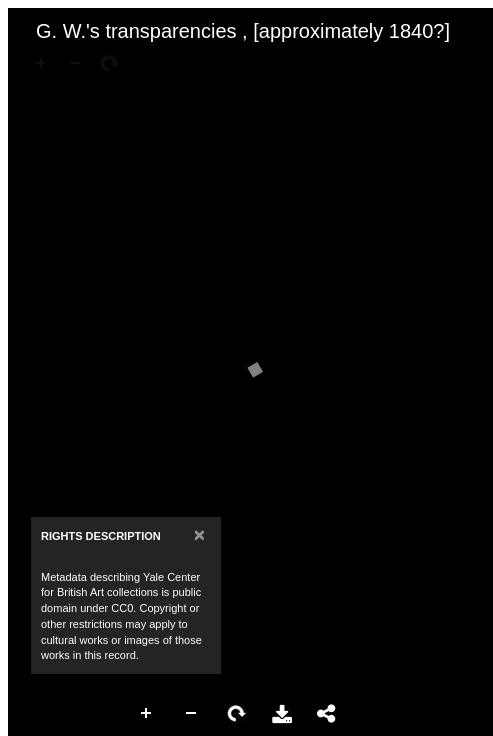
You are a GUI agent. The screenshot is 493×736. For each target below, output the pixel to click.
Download (282, 714)
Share (327, 714)
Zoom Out (192, 714)
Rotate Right (237, 714)
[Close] (199, 534)
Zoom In (147, 714)
